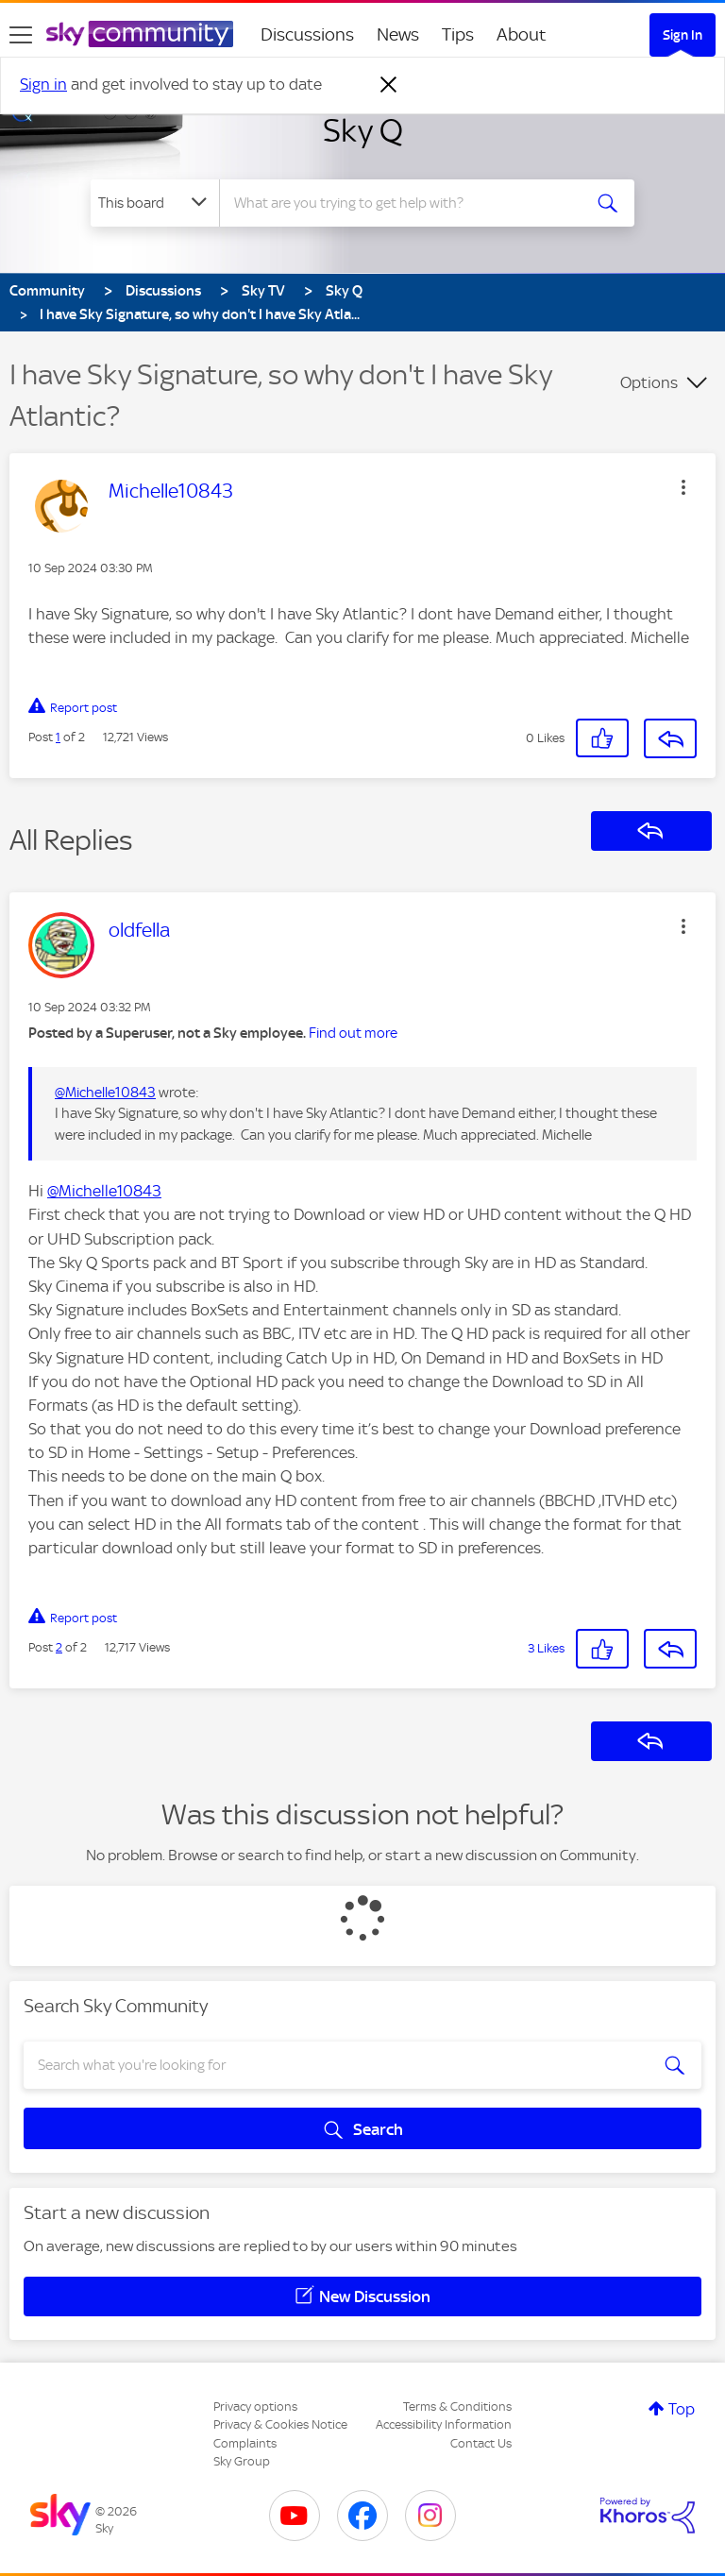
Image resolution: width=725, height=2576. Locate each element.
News (398, 34)
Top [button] (681, 2408)
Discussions (307, 34)
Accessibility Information (444, 2424)
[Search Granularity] (155, 203)
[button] (683, 487)
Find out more (353, 1033)
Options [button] (649, 382)
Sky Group (241, 2461)
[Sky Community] (139, 34)
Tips (458, 34)
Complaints (245, 2443)
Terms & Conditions (457, 2406)
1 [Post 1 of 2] (58, 737)
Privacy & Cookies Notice (280, 2424)
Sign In (682, 34)
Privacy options (255, 2406)
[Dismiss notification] (389, 85)
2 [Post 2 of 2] (59, 1647)
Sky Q (363, 130)
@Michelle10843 (105, 1092)
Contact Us (481, 2443)
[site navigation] (20, 35)
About (522, 34)
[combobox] (406, 203)
